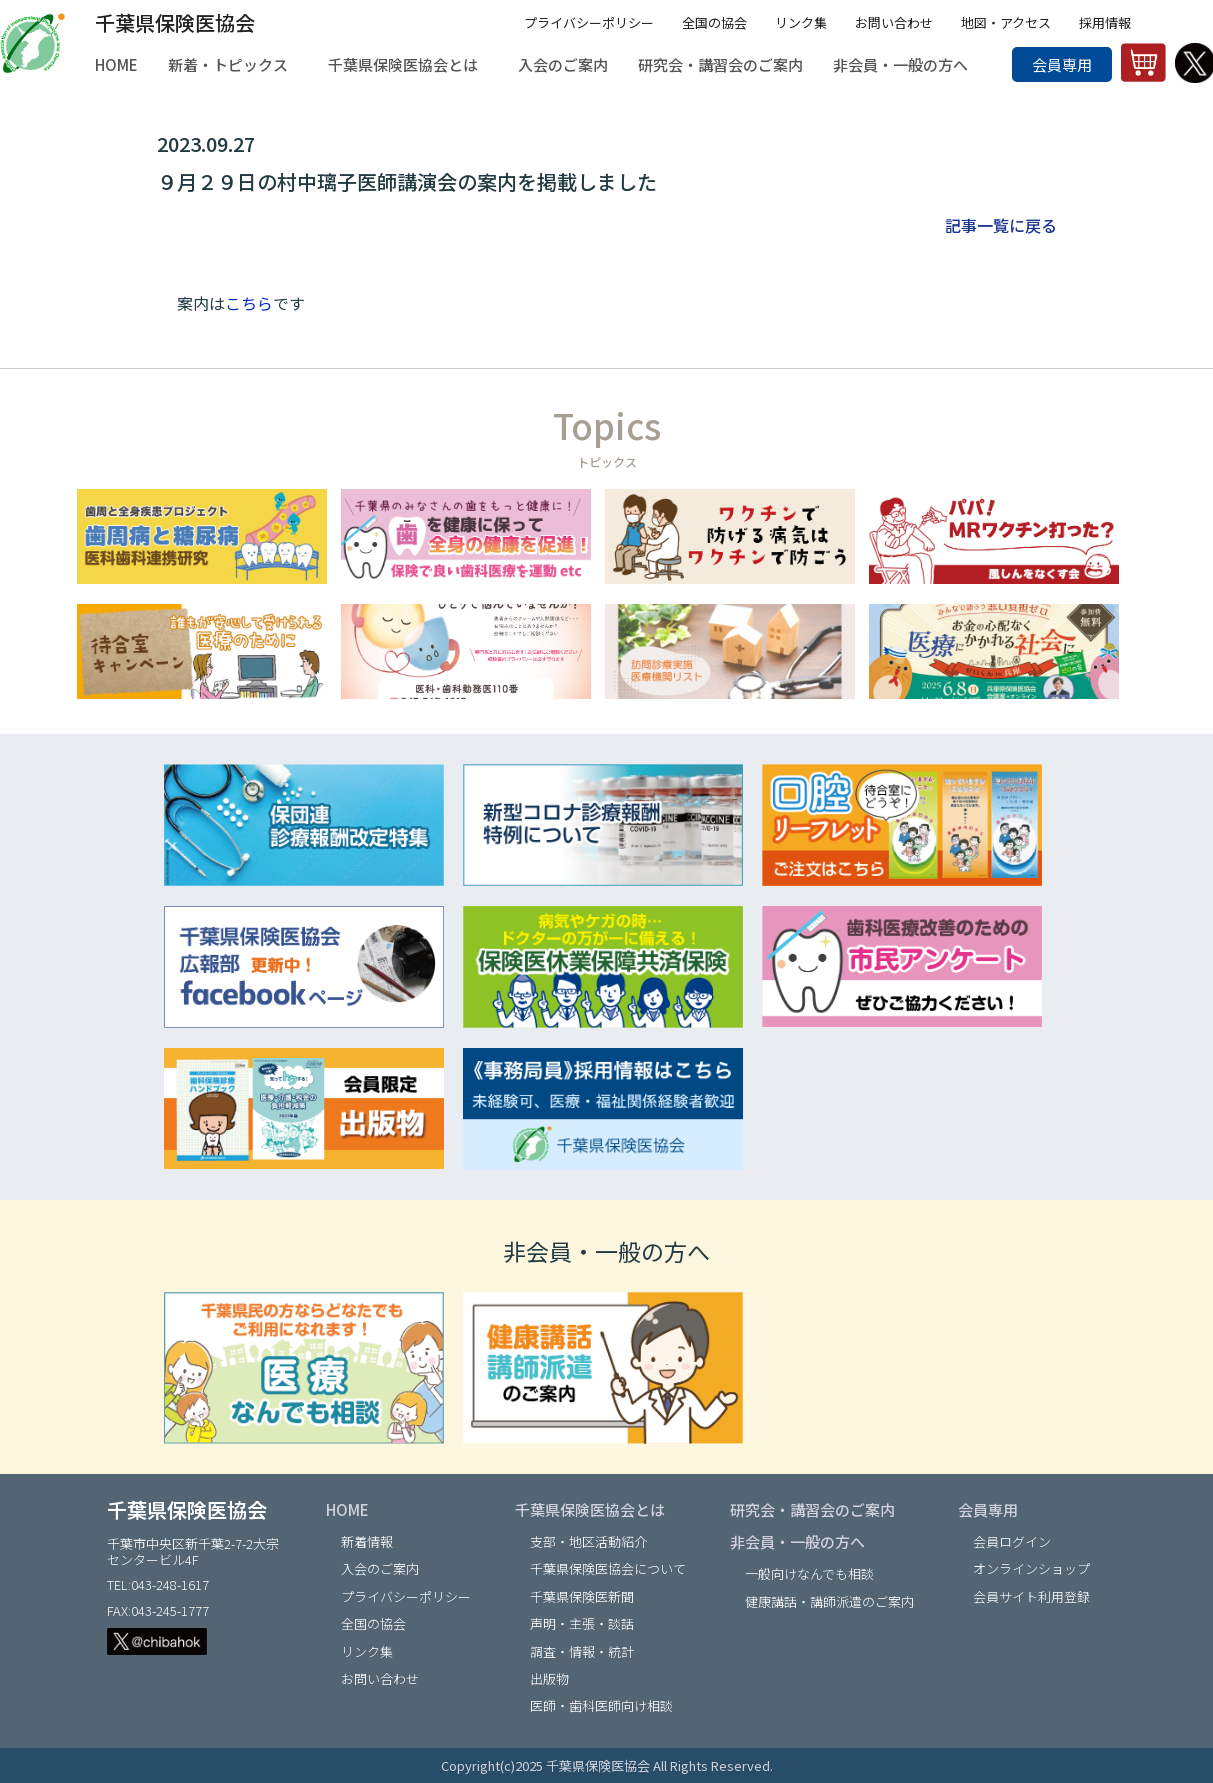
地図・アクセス (1006, 22)
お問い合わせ (894, 22)
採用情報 (1105, 22)
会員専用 (1062, 64)
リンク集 (801, 22)
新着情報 (367, 1541)
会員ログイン (1012, 1541)
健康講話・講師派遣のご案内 (829, 1601)
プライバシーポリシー (589, 22)
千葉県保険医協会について (608, 1568)
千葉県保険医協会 (175, 22)
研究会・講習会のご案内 (812, 1509)
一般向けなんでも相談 (809, 1573)
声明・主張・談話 (582, 1623)
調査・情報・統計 (582, 1651)
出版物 (549, 1678)
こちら (249, 303)
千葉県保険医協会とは (590, 1509)
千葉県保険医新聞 (582, 1596)
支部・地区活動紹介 (588, 1541)
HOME (347, 1509)
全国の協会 (714, 22)
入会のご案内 (380, 1568)
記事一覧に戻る (1001, 225)
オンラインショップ (1031, 1568)
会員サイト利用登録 (1031, 1596)
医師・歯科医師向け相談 (601, 1705)
